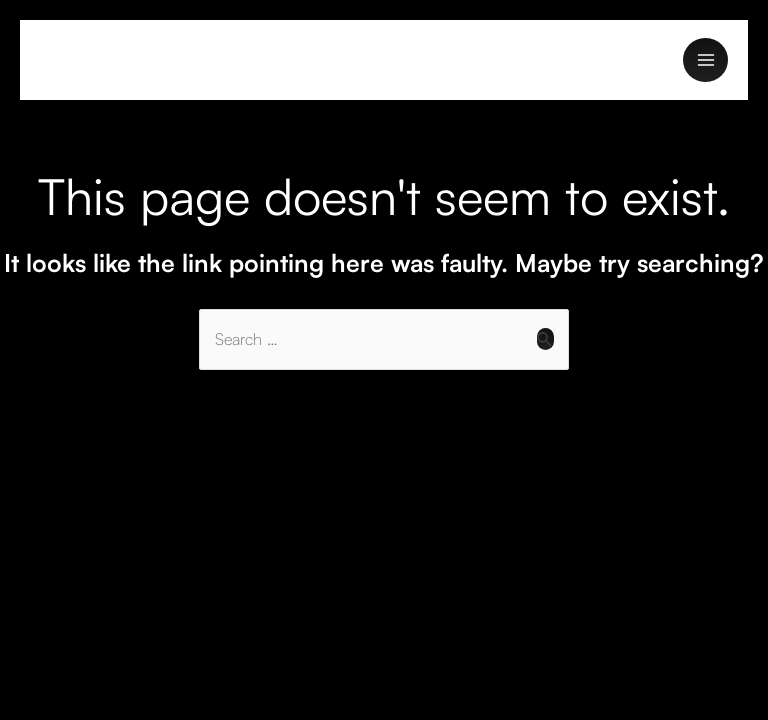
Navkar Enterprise (118, 59)
